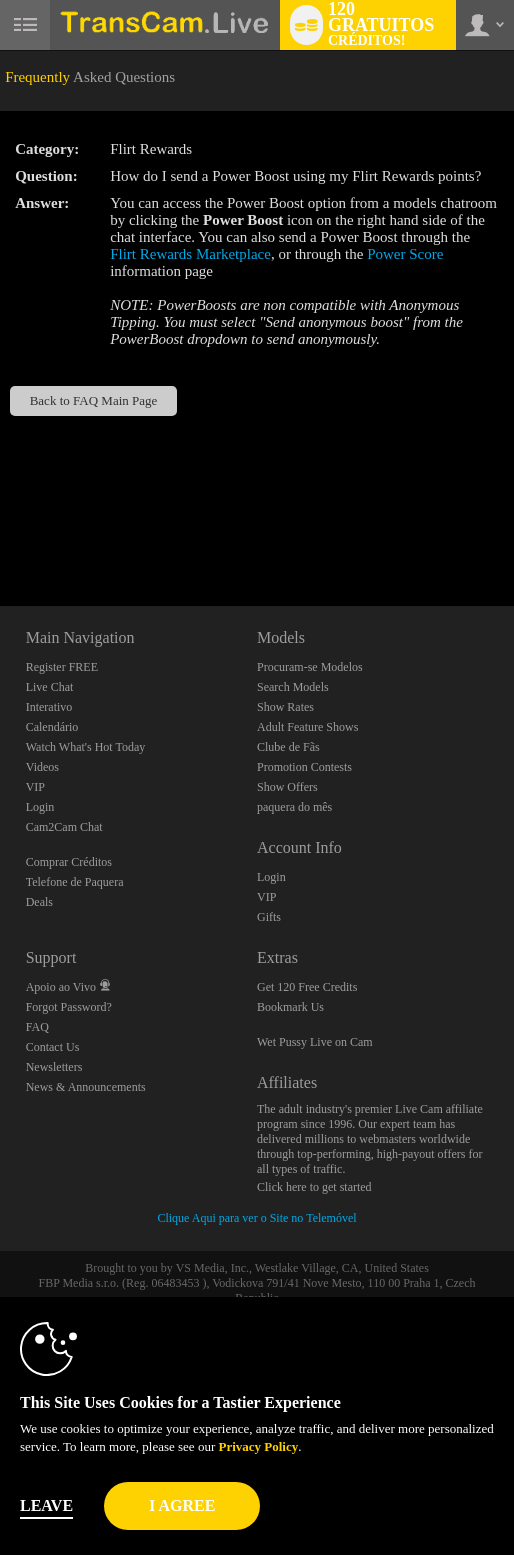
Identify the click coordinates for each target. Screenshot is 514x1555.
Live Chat (50, 687)
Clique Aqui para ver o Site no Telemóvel (256, 1218)
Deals (39, 902)
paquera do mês (294, 807)
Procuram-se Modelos (310, 667)
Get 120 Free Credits (307, 987)
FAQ (37, 1027)
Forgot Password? (69, 1007)
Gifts (269, 917)
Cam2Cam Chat (64, 827)
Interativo (49, 707)
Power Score (405, 254)
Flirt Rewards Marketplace (190, 254)
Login (40, 807)
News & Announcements (86, 1087)
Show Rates (285, 707)
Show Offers (287, 787)
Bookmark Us (290, 1007)
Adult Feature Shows (307, 727)
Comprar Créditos (69, 862)
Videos (42, 767)
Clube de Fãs (288, 747)
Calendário (52, 727)
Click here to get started (314, 1187)
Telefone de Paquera (75, 882)
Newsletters (54, 1067)
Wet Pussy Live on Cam (315, 1042)
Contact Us (53, 1047)
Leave (46, 1505)
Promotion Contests (304, 767)
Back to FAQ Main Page (94, 400)
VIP (35, 787)
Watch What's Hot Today (86, 747)
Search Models (293, 687)
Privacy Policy (258, 1446)
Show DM (0, 531)
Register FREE (62, 667)
